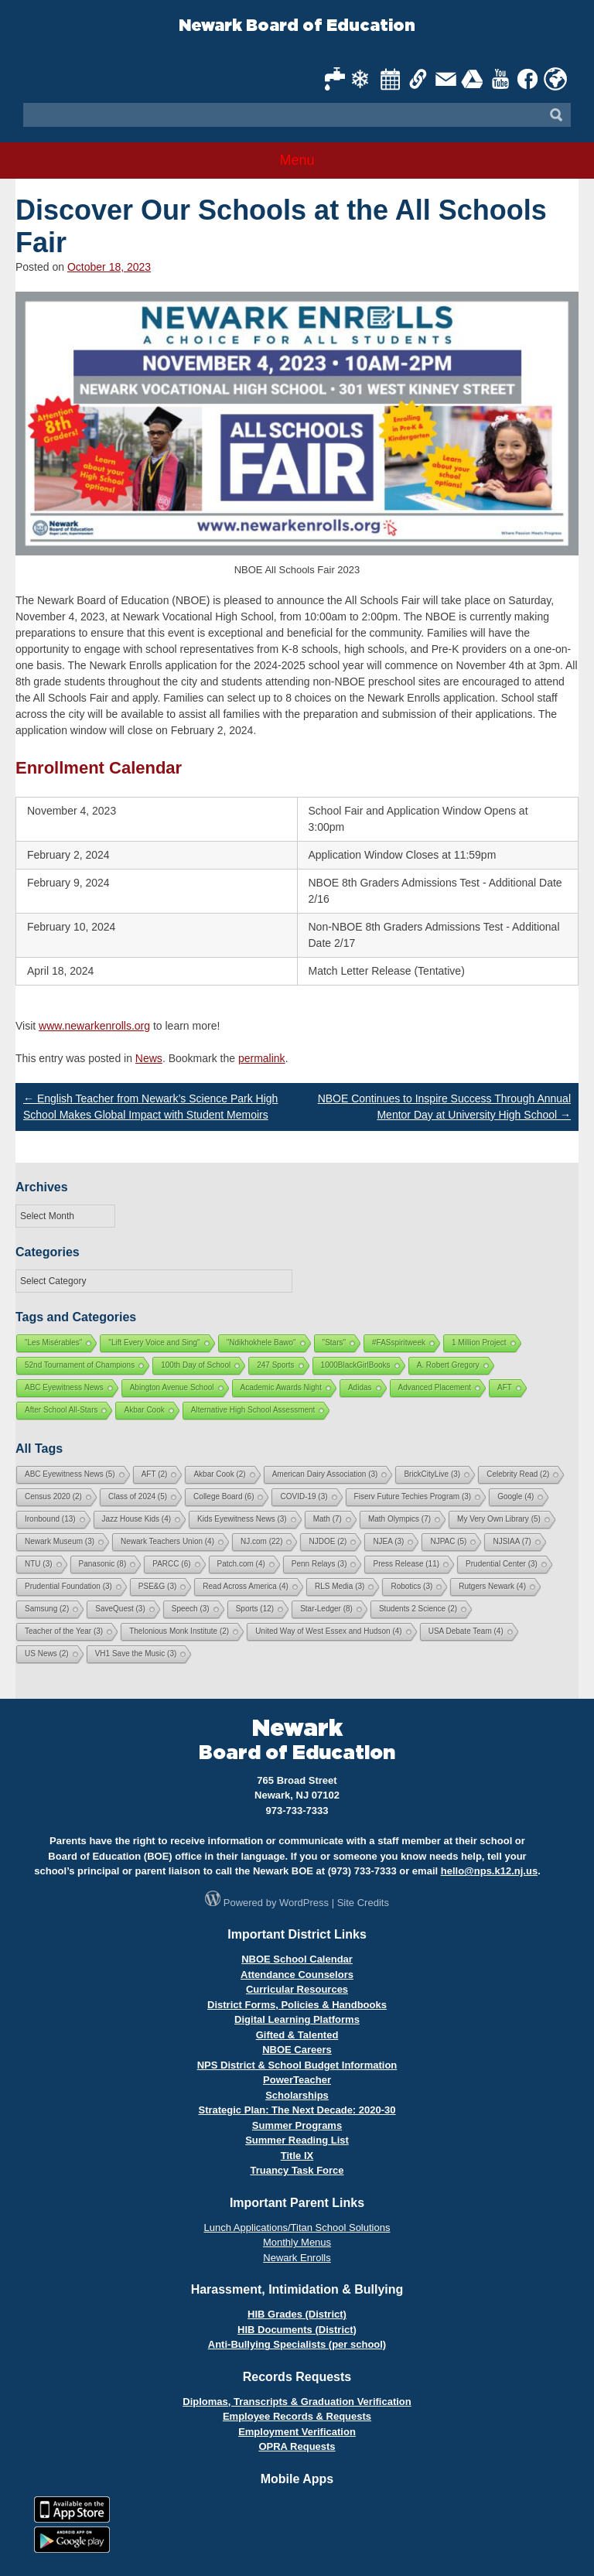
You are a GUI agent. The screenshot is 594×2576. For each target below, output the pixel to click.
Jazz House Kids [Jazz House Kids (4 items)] (136, 1519)
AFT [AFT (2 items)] (155, 1474)
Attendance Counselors (297, 1974)
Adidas (360, 1387)
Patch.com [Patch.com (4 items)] (241, 1564)
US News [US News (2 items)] (47, 1653)
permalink (261, 1058)
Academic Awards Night (281, 1387)
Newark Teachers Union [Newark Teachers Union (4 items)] (167, 1541)
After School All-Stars (61, 1410)
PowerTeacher (297, 2080)
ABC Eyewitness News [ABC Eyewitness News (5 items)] (70, 1474)
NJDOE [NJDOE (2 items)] (327, 1541)
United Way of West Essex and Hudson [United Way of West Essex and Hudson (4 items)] (328, 1631)
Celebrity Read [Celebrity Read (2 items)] (517, 1474)
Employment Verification (297, 2432)
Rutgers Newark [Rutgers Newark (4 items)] (492, 1586)
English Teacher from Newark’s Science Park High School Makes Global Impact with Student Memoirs (150, 1106)
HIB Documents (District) (297, 2329)
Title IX (297, 2155)
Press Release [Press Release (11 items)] (406, 1564)
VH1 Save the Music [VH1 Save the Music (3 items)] (136, 1653)
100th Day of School (195, 1365)
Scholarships (297, 2095)
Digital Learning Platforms (297, 2019)
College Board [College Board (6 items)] (223, 1496)
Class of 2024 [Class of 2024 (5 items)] (137, 1496)
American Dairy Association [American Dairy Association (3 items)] (325, 1474)
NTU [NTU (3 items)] (39, 1564)
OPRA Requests (296, 2446)
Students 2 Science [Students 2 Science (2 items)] (418, 1608)
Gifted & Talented (297, 2035)
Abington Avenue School (172, 1387)
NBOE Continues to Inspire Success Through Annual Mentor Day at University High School (444, 1106)
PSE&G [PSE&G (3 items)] (157, 1586)
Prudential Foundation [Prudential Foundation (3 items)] (68, 1586)
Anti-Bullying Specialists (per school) (297, 2344)
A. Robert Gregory (448, 1365)
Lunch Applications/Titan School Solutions (297, 2227)
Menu (296, 160)
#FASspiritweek (398, 1342)
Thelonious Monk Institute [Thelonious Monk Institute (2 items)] (179, 1631)
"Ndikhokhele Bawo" (261, 1342)
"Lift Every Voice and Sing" (154, 1342)
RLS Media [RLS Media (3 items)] (339, 1586)
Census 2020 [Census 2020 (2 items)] (53, 1496)
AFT (504, 1387)
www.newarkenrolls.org (94, 1026)
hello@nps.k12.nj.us (489, 1871)
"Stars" (334, 1342)
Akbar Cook (144, 1410)
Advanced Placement (435, 1387)
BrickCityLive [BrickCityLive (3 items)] (432, 1474)
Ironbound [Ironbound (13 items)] (50, 1519)
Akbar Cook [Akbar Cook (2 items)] (219, 1474)
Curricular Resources (297, 1989)
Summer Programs (297, 2125)
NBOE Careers (297, 2049)
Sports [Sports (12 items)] (255, 1608)
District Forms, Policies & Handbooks (297, 2005)
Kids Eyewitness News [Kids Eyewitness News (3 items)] (242, 1519)
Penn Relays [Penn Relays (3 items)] (319, 1564)
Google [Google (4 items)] (515, 1496)
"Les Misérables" (53, 1342)
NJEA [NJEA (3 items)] (388, 1541)
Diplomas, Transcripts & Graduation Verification (297, 2401)
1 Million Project (479, 1342)
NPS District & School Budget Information (297, 2065)
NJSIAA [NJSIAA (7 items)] (512, 1541)
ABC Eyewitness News (64, 1387)
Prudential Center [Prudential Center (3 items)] (502, 1564)
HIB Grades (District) (297, 2314)
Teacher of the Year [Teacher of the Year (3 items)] (64, 1631)
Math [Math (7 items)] (327, 1519)
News (148, 1058)
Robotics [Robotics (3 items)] (411, 1586)
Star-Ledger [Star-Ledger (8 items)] (326, 1608)
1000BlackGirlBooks (356, 1365)
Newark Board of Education (297, 26)
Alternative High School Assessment (253, 1410)
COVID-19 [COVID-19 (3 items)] (303, 1496)
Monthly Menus (297, 2242)
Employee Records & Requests (297, 2416)
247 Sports (275, 1365)
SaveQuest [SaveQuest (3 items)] (120, 1608)
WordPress (304, 1902)
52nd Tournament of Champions (80, 1365)
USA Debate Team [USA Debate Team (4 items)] (466, 1631)
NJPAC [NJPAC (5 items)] (448, 1541)
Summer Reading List (297, 2140)
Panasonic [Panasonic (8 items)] (103, 1564)
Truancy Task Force (296, 2170)
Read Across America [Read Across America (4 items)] (245, 1586)
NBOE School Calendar (297, 1959)
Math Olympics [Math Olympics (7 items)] (399, 1519)
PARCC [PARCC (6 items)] (171, 1564)
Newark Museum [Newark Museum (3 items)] (59, 1541)
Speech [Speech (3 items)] (191, 1608)
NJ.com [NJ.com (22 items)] (261, 1541)
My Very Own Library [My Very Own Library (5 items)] (499, 1519)
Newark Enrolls (296, 2257)
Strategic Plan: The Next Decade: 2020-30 (296, 2110)
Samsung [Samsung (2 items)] (47, 1608)
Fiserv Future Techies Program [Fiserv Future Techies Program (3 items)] (413, 1496)
